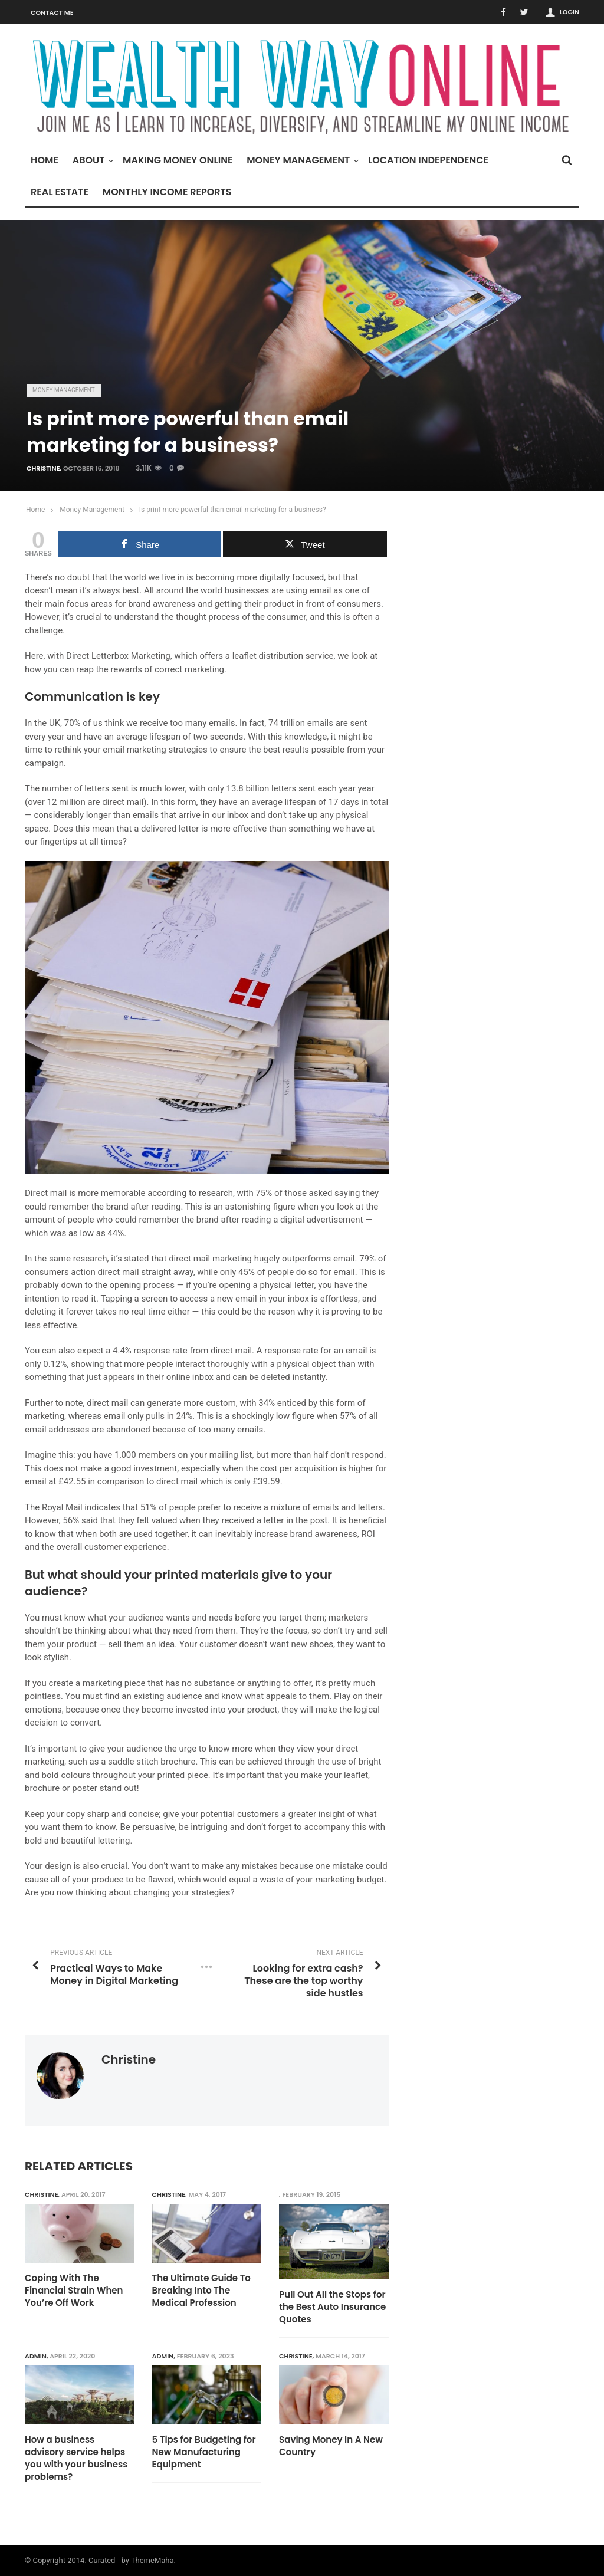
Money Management (301, 160)
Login (569, 12)
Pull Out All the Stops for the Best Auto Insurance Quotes (332, 2306)
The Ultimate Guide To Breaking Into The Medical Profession (201, 2290)
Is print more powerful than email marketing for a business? (232, 509)
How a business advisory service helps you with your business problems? (76, 2458)
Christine (43, 467)
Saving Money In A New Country (331, 2445)
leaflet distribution (267, 655)
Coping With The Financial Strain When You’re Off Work (74, 2290)
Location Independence (428, 160)
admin (36, 2356)
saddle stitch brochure (151, 1761)
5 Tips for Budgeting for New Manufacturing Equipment (204, 2451)
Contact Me (52, 12)
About (92, 160)
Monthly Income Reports (167, 192)
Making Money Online (177, 160)
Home (44, 160)
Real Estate (59, 192)
